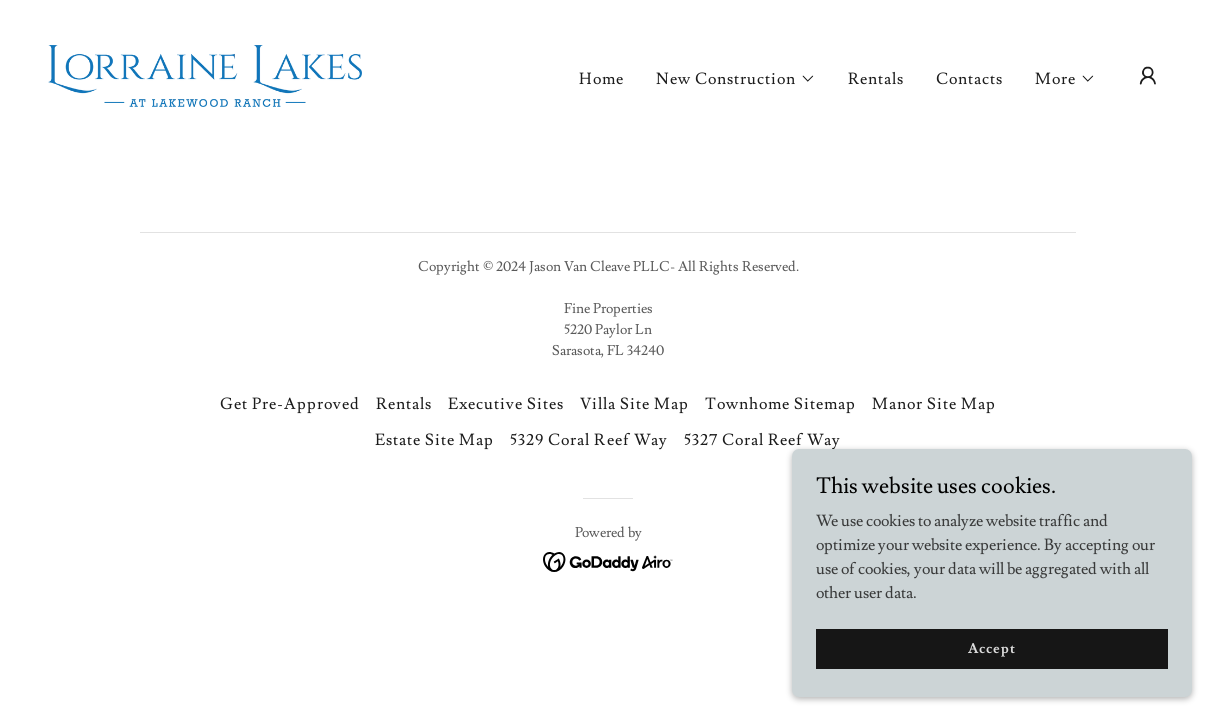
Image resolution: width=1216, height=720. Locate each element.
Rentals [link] (876, 79)
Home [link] (601, 79)
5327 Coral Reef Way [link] (762, 440)
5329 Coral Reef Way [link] (588, 440)
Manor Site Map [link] (934, 404)
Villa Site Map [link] (634, 404)
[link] (205, 72)
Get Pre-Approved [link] (290, 404)
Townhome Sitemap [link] (780, 404)
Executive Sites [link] (506, 404)
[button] (736, 79)
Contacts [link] (969, 79)
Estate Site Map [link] (434, 440)
